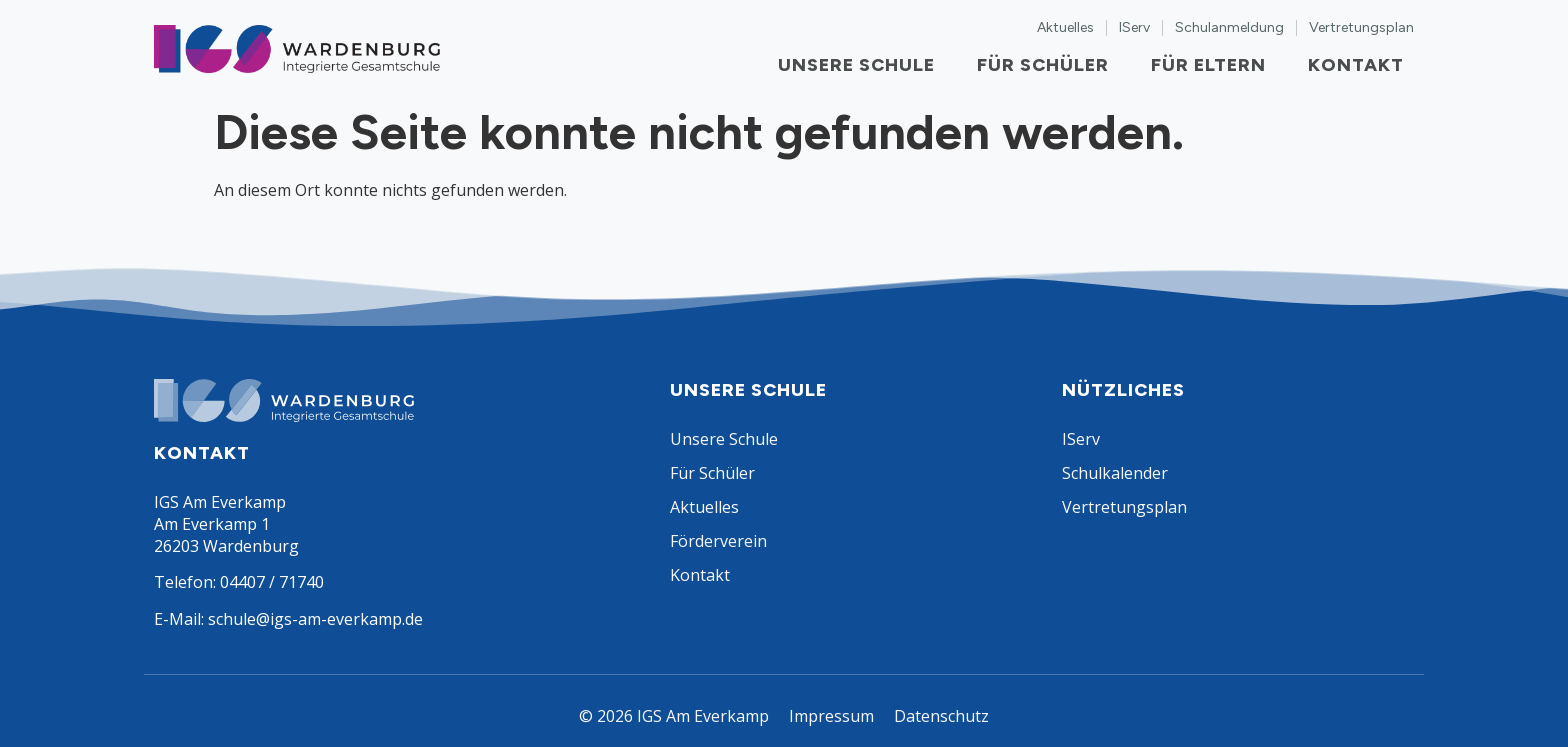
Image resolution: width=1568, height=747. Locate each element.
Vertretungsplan (1361, 28)
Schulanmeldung (1229, 28)
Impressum (831, 716)
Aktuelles (1065, 28)
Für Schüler (1048, 65)
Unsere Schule (861, 65)
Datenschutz (941, 716)
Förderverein (718, 541)
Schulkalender (1115, 473)
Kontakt (1361, 65)
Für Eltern (1213, 65)
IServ (1134, 28)
